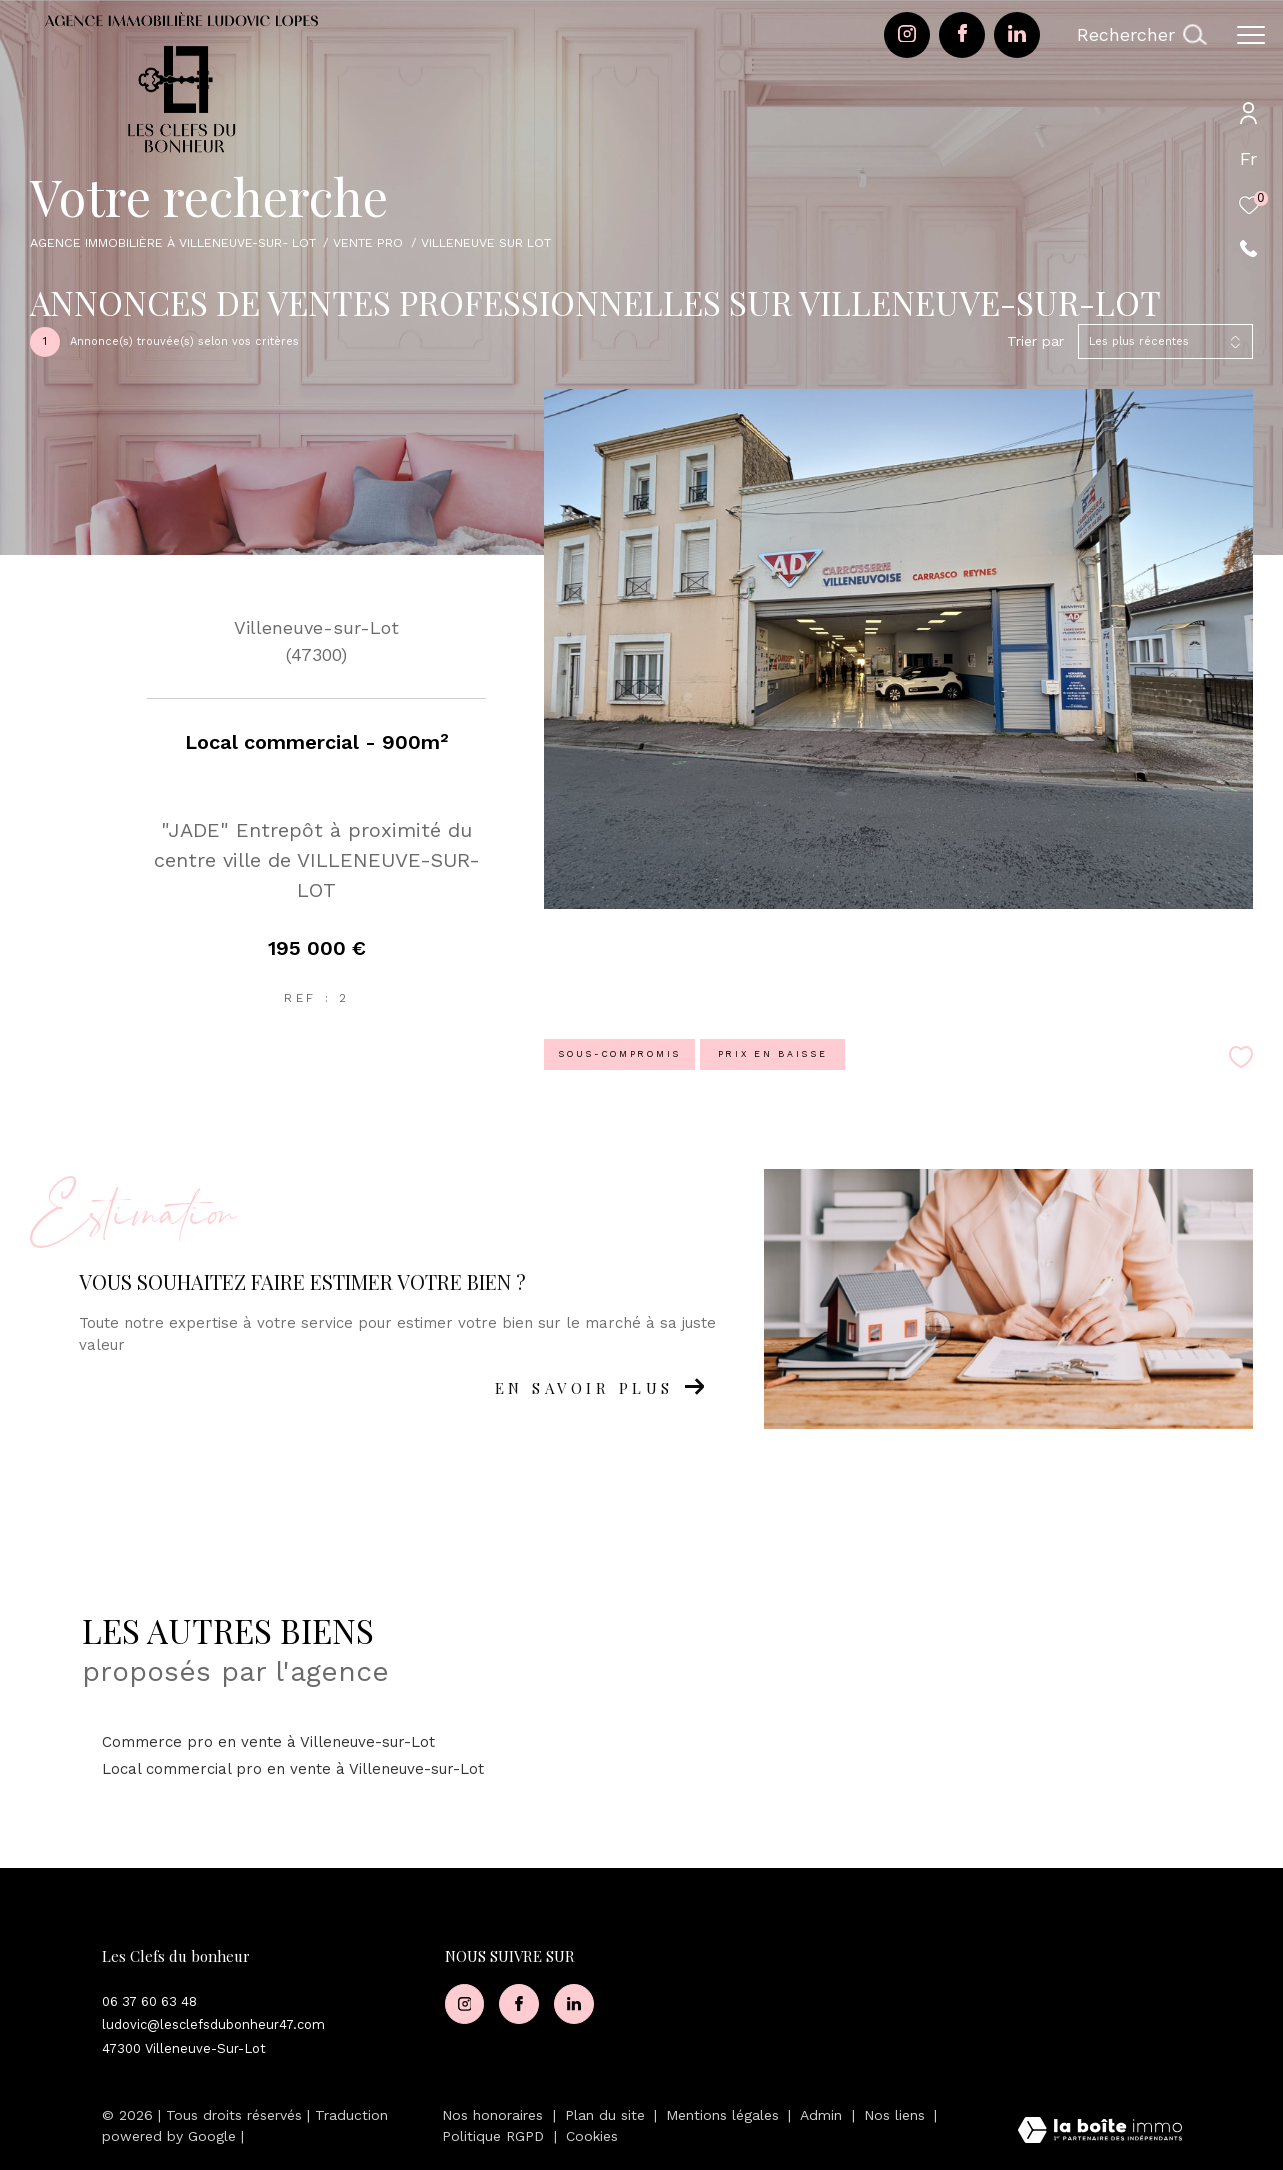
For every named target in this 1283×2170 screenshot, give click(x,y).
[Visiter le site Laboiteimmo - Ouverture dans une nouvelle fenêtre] (1100, 2132)
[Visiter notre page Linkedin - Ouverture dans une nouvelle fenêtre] (1017, 37)
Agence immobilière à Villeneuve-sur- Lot (173, 242)
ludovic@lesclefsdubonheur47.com (213, 2024)
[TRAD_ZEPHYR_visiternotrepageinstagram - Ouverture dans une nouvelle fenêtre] (907, 37)
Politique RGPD (493, 2136)
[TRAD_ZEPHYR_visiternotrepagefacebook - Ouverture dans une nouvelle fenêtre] (962, 37)
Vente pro (368, 242)
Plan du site (607, 2115)
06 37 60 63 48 (149, 2001)
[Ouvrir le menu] (1251, 35)
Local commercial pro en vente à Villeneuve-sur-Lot (293, 1769)
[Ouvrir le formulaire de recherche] (1141, 35)
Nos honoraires (492, 2115)
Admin (823, 2115)
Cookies (592, 2136)
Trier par (1035, 341)
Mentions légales (725, 2115)
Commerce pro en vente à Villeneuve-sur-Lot (268, 1742)
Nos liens (897, 2115)
